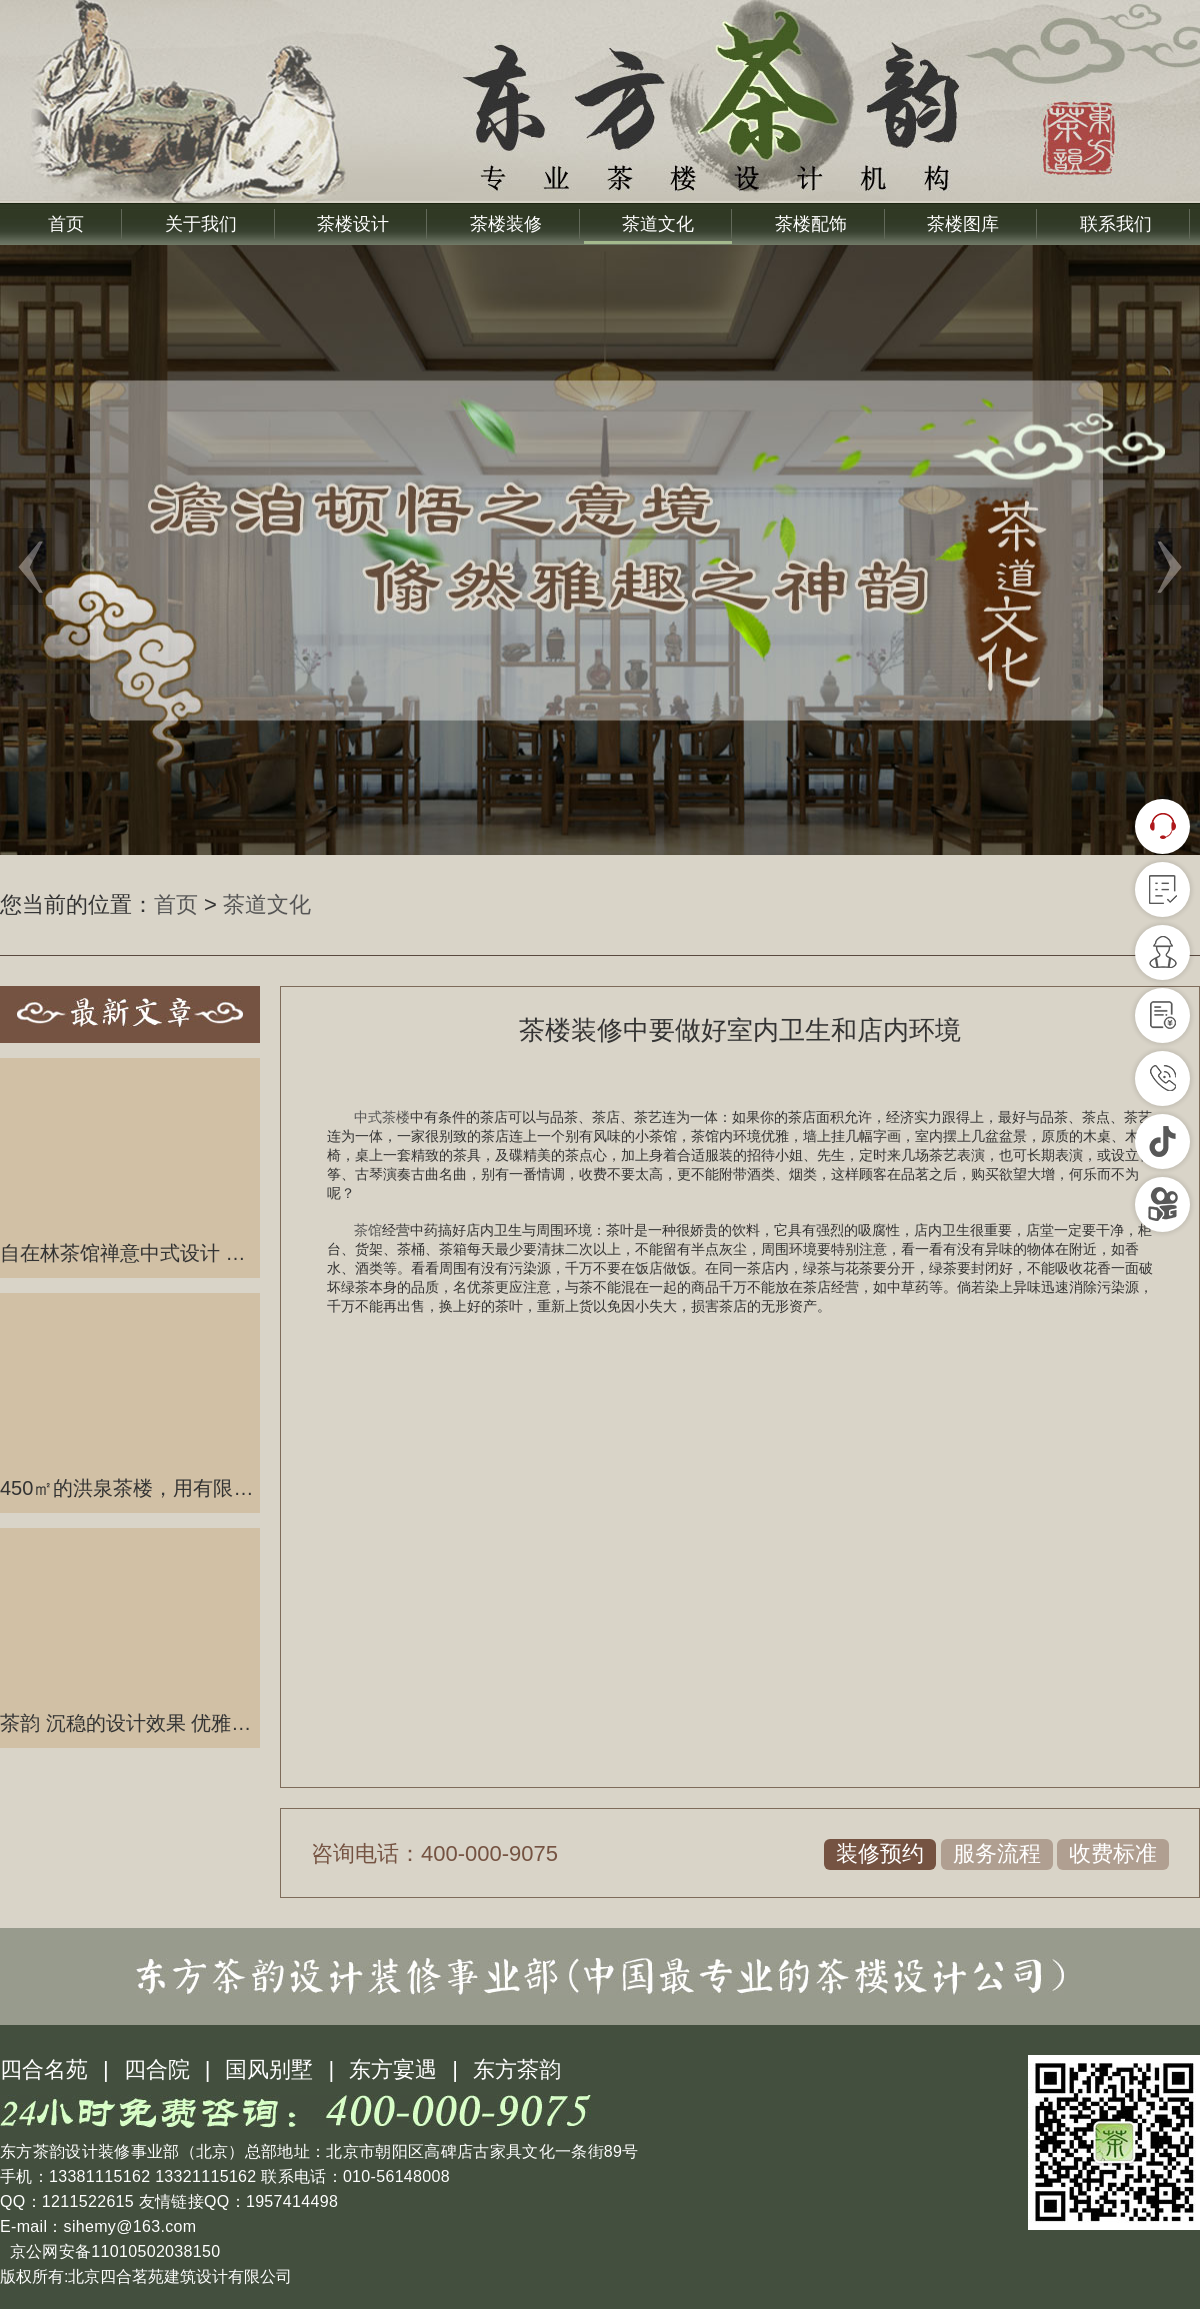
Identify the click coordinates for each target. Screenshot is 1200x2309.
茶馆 (368, 1230)
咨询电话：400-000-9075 (434, 1853)
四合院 (157, 2069)
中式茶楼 (382, 1117)
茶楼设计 (353, 224)
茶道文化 (658, 224)
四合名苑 (44, 2069)
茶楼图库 (963, 224)
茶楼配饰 (811, 224)
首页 (66, 224)
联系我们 (1116, 224)
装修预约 (880, 1853)
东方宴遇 (393, 2069)
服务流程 (997, 1853)
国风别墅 (269, 2069)
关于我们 (201, 224)
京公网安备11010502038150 (112, 2251)
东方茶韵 (517, 2069)
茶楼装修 (506, 224)
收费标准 (1113, 1853)
